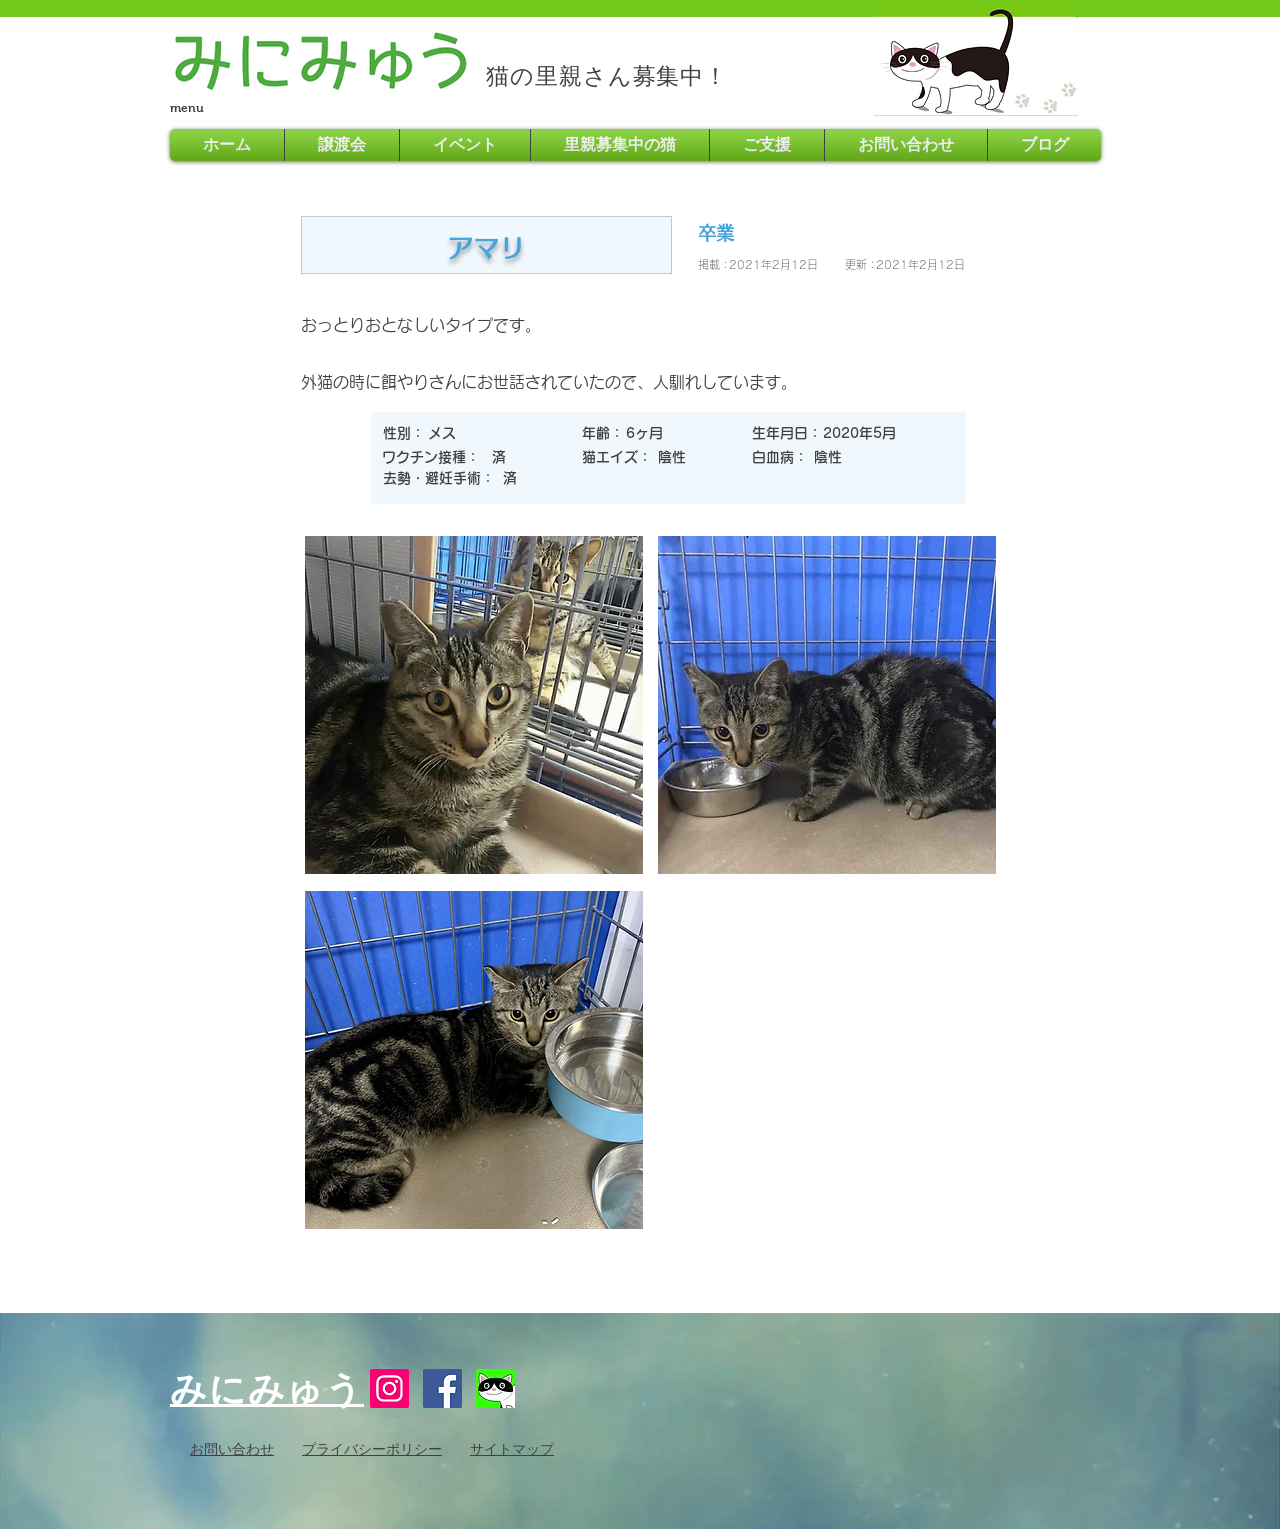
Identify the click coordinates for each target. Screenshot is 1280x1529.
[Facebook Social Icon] (442, 1388)
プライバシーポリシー (372, 1449)
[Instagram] (389, 1388)
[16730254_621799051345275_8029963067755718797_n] (495, 1388)
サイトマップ (512, 1449)
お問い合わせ (232, 1449)
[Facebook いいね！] (695, 1394)
